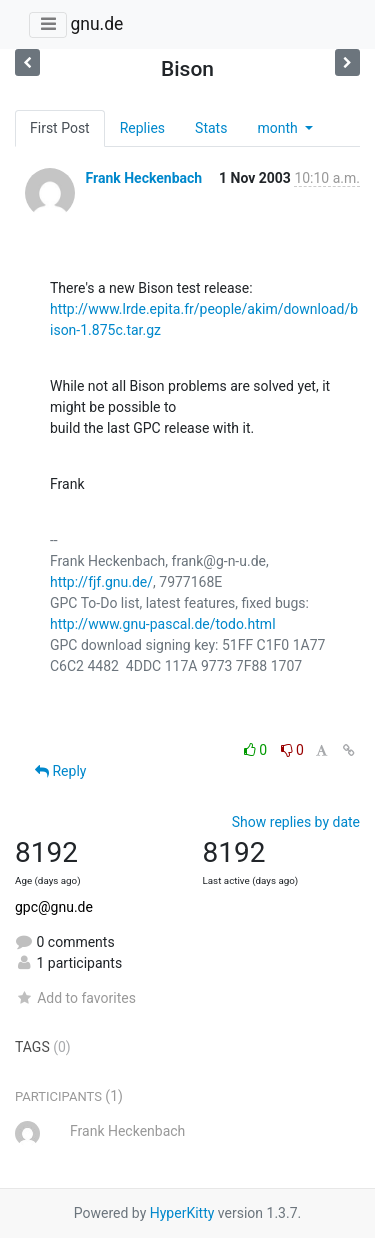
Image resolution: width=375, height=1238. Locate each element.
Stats (211, 128)
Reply (60, 771)
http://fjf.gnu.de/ (101, 582)
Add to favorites (75, 998)
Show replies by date (296, 822)
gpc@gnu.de (54, 907)
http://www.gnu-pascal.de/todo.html (163, 624)
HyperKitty (182, 1213)
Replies (142, 128)
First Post (60, 128)
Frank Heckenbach (143, 178)
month (279, 128)
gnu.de (96, 24)
